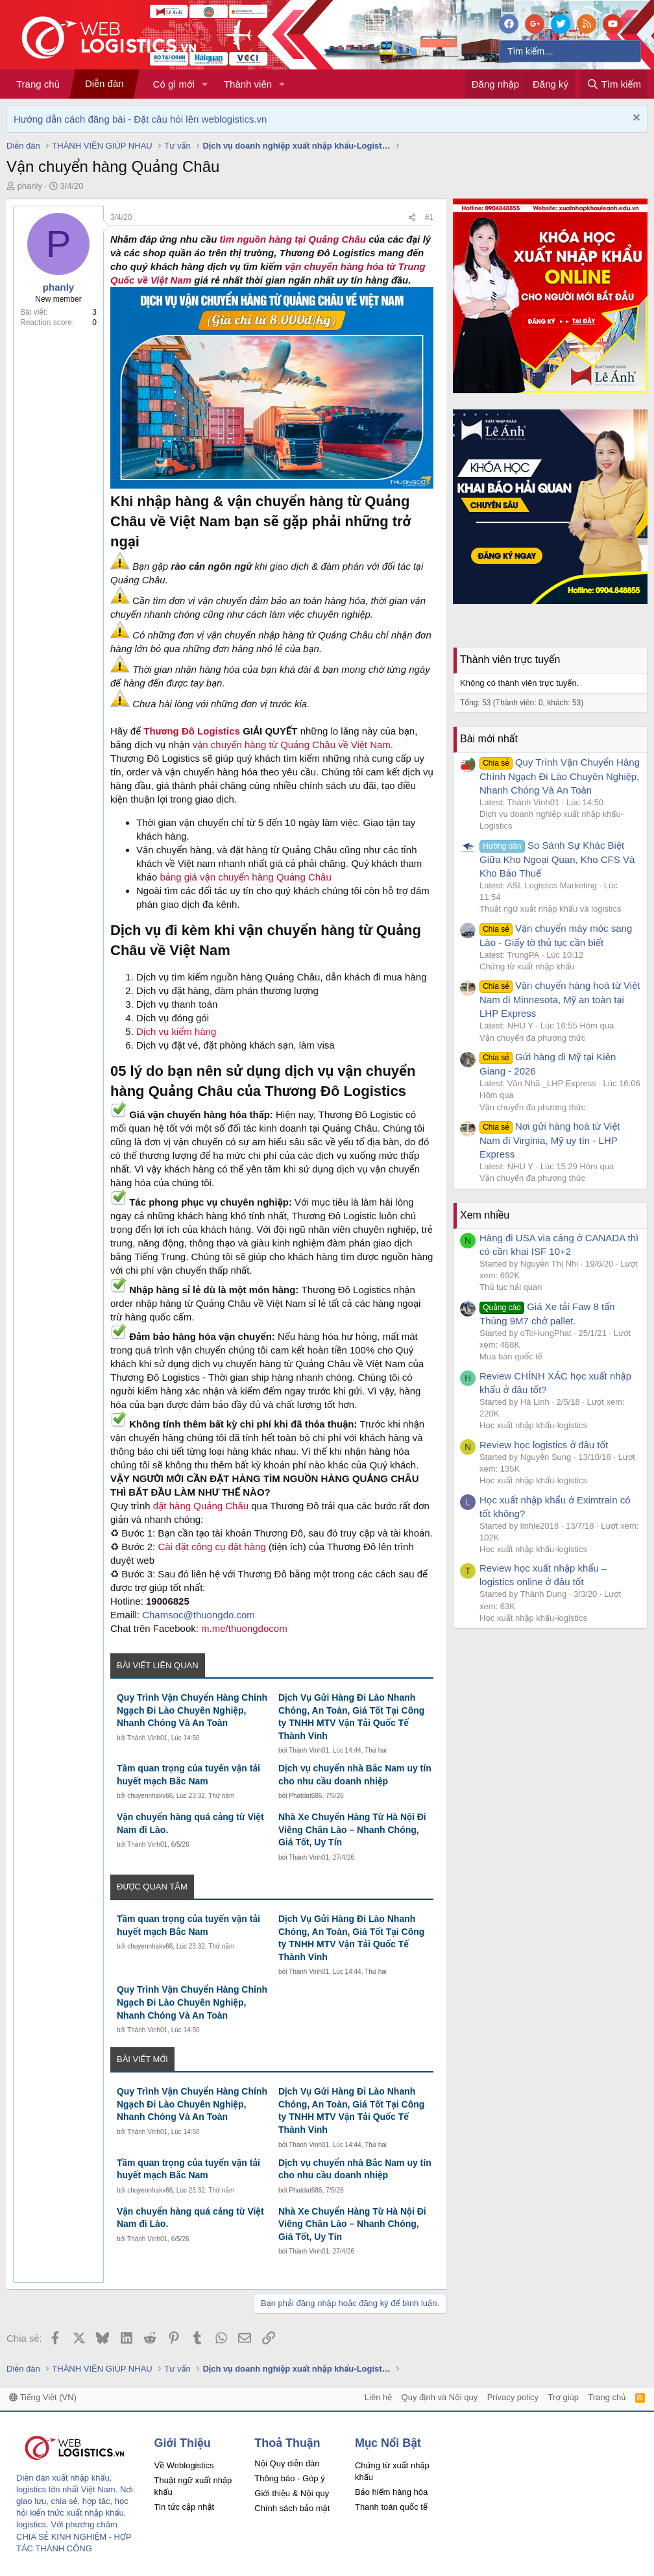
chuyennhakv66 (150, 1795)
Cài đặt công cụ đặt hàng (211, 1546)
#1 (429, 217)
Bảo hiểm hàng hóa (391, 2492)
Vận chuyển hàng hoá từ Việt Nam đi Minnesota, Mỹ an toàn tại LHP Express (559, 999)
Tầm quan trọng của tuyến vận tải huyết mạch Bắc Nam (188, 1774)
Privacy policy (513, 2397)
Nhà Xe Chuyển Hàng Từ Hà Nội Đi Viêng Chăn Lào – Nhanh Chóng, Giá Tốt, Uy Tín (352, 1829)
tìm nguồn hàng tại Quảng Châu (293, 239)
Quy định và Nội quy (440, 2397)
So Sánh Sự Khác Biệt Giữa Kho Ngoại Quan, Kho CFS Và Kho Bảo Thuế (557, 859)
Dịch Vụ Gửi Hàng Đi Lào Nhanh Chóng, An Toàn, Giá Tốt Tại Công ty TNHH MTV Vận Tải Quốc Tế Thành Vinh (351, 1716)
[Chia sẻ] (412, 217)
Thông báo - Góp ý (289, 2478)
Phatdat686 (305, 1795)
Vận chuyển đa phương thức (532, 1038)
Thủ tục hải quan (510, 1287)
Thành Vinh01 (147, 1738)
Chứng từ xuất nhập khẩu (526, 966)
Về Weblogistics (184, 2465)
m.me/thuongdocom (244, 1628)
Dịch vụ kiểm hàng (176, 1031)
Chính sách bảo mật (292, 2508)
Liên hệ (378, 2397)
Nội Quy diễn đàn (286, 2463)
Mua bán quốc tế (510, 1356)
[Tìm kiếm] (570, 51)
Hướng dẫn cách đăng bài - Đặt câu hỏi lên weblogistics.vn (140, 119)
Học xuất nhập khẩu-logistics (533, 1425)
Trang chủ (38, 84)
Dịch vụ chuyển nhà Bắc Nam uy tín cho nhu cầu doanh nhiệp (354, 1774)
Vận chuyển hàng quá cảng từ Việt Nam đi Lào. (190, 1823)
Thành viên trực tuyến (510, 659)
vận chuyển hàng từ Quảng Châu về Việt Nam (292, 744)
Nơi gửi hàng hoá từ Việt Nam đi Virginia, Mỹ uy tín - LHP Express (549, 1140)
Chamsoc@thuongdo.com (198, 1614)
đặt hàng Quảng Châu (202, 1505)
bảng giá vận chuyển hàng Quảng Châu (246, 876)
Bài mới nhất (489, 738)
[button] (205, 84)
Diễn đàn (104, 83)
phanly (30, 186)
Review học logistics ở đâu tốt (543, 1444)
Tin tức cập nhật (184, 2507)
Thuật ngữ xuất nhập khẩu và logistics (550, 909)
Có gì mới (174, 84)
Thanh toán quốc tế (391, 2507)
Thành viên (248, 84)
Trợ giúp (563, 2397)
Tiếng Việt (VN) (43, 2397)
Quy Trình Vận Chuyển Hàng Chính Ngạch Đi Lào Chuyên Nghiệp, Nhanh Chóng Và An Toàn (192, 1710)
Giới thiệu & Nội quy (291, 2493)
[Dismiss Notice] (634, 119)
